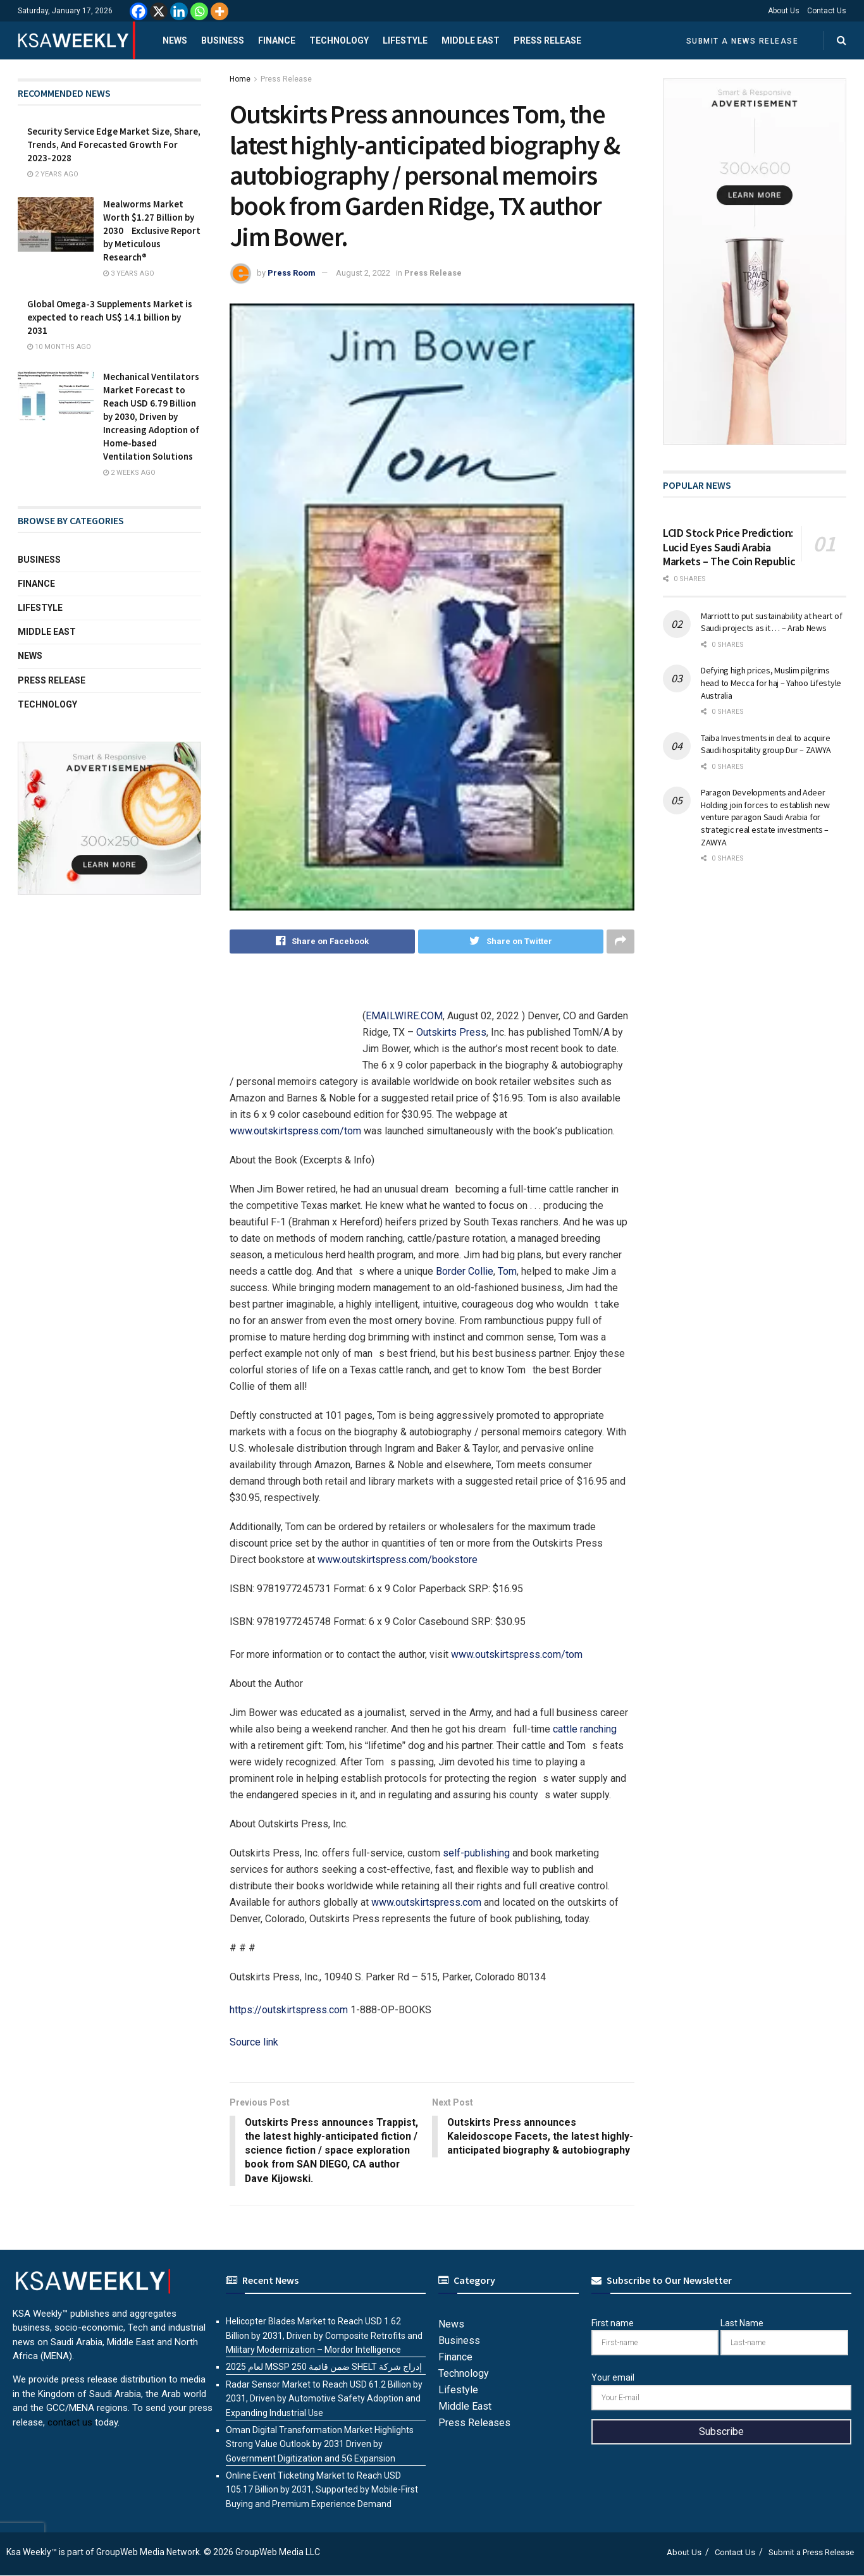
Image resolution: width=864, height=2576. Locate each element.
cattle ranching (585, 1729)
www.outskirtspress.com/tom (295, 1131)
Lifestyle (405, 40)
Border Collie (464, 1271)
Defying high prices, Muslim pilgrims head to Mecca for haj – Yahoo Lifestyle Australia (771, 683)
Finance (276, 40)
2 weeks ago (129, 473)
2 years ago (52, 174)
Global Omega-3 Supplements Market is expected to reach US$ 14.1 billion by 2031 (109, 317)
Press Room (292, 273)
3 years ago (128, 273)
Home (240, 79)
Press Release (547, 40)
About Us (783, 10)
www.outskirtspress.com (426, 1902)
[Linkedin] (179, 11)
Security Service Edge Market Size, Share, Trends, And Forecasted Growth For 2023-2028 (114, 144)
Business (222, 40)
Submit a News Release (742, 41)
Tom (507, 1271)
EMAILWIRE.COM (404, 1016)
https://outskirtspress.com (289, 2010)
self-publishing (476, 1853)
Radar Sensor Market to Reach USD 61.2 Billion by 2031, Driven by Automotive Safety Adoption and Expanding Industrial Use (324, 2399)
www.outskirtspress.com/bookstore (398, 1560)
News (175, 40)
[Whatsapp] (199, 11)
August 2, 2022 (363, 273)
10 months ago (59, 347)
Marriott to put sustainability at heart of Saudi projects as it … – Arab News (771, 622)
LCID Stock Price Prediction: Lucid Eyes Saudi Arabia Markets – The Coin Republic (729, 546)
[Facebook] (138, 11)
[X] (159, 11)
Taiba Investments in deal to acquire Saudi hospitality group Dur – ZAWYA (766, 744)
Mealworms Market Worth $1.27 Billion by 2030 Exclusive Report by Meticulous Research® (152, 230)
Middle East (470, 40)
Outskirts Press (451, 1032)
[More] (219, 11)
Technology (339, 40)
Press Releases (474, 2423)
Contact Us (826, 10)
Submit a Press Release (811, 2553)
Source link (254, 2042)
